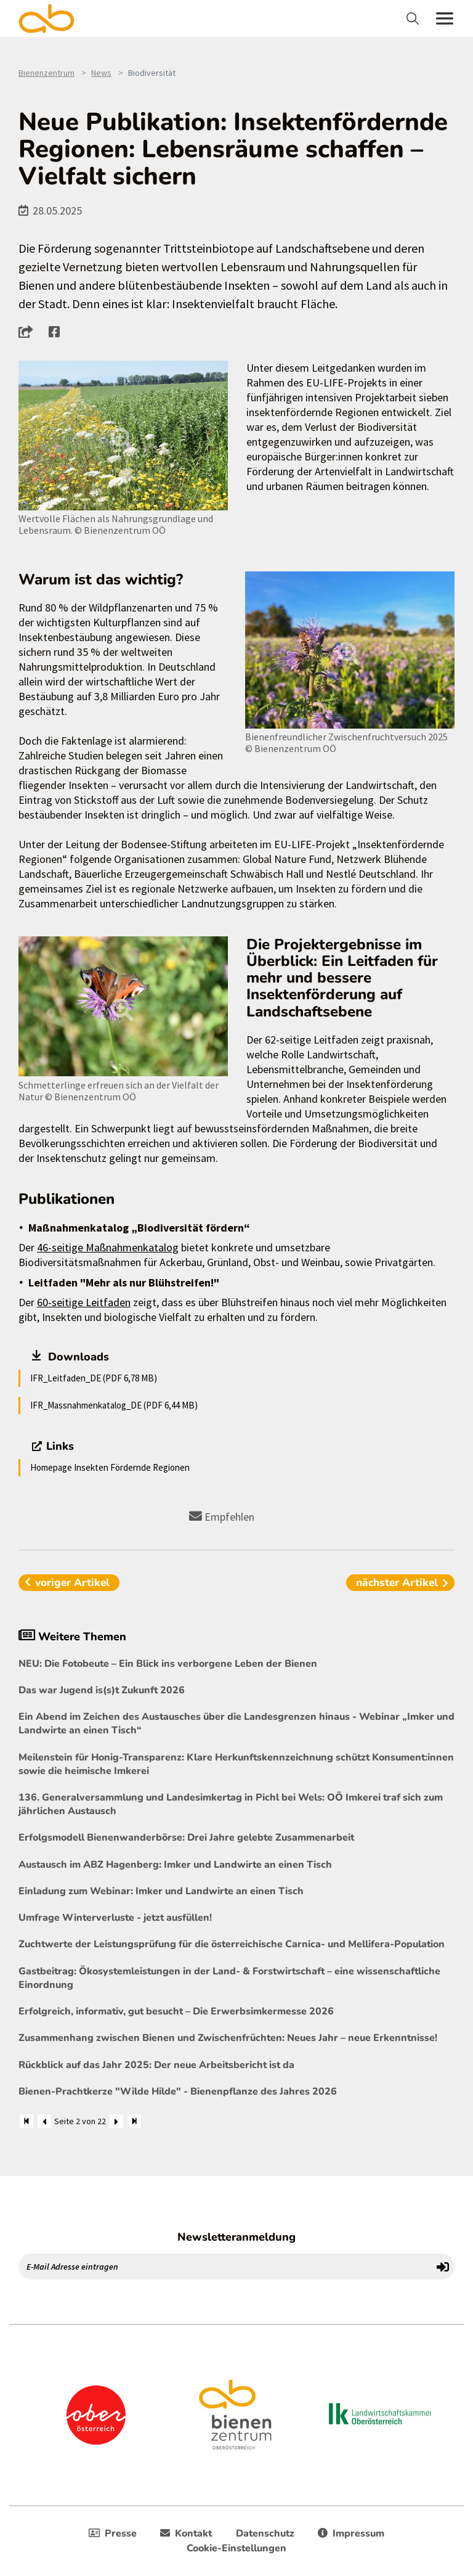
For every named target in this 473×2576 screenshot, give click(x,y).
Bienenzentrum (46, 72)
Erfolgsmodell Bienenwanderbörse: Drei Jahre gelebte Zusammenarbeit (186, 1837)
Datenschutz (265, 2533)
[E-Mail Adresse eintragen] (225, 2267)
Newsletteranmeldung (236, 2237)
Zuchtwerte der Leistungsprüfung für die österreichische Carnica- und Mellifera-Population (231, 1944)
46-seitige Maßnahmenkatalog (108, 1247)
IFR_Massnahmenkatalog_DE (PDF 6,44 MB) (114, 1405)
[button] (29, 331)
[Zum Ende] (134, 2121)
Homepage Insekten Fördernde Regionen (110, 1467)
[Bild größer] (123, 435)
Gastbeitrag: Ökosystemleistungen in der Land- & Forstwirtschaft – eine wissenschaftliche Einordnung (229, 1978)
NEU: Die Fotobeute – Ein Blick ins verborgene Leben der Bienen (167, 1663)
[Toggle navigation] (414, 18)
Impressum (351, 2533)
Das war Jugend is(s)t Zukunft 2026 (101, 1690)
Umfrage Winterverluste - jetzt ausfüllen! (115, 1917)
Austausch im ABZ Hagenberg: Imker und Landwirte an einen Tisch (175, 1864)
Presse (113, 2533)
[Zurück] (44, 2121)
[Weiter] (116, 2121)
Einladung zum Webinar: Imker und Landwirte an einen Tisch (161, 1891)
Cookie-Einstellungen (236, 2548)
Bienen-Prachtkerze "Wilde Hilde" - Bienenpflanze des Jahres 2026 (177, 2091)
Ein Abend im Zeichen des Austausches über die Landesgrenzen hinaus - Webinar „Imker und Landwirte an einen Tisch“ (236, 1723)
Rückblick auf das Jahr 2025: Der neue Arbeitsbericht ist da (156, 2065)
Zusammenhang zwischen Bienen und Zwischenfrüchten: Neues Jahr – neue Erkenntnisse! (227, 2038)
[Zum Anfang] (26, 2121)
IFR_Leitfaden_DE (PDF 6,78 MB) (93, 1378)
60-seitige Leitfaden (84, 1302)
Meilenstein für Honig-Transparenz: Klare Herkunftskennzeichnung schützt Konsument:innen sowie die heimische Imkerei (236, 1764)
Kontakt (186, 2533)
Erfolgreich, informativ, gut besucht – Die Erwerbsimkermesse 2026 (176, 2011)
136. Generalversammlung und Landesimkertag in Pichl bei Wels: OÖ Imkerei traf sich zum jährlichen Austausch (230, 1804)
